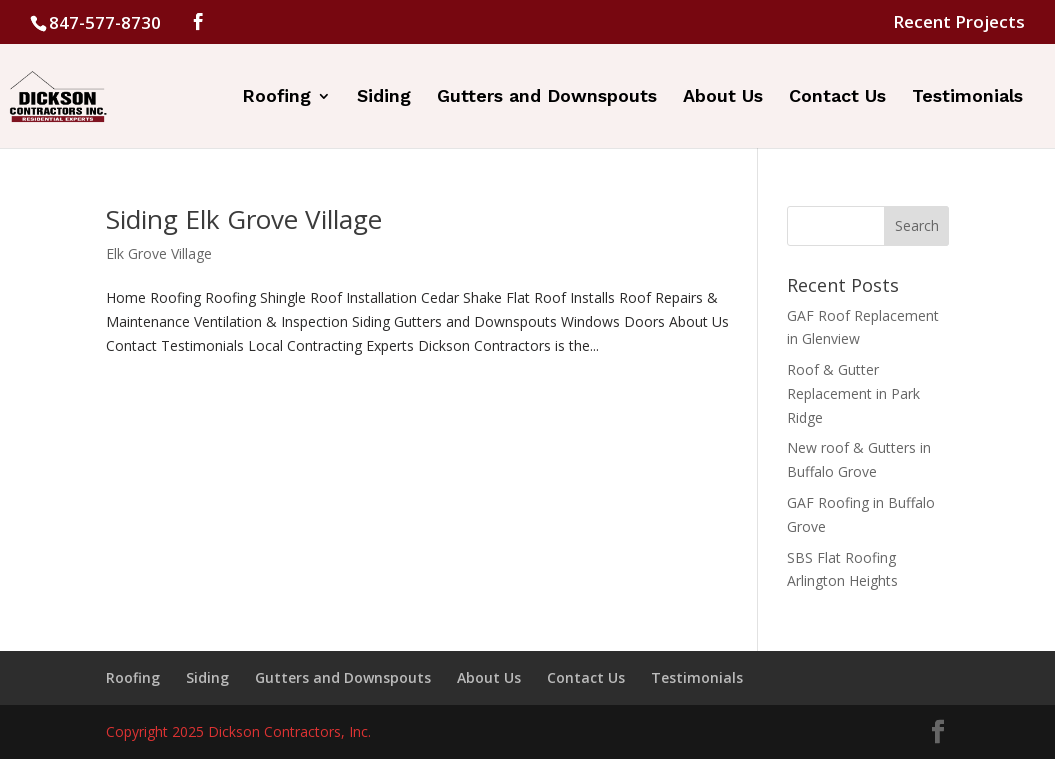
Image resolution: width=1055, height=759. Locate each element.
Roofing (276, 97)
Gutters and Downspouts (547, 97)
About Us (723, 97)
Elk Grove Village (159, 253)
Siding (384, 97)
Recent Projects (959, 23)
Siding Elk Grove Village (244, 219)
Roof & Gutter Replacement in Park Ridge (853, 393)
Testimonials (967, 97)
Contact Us (837, 97)
